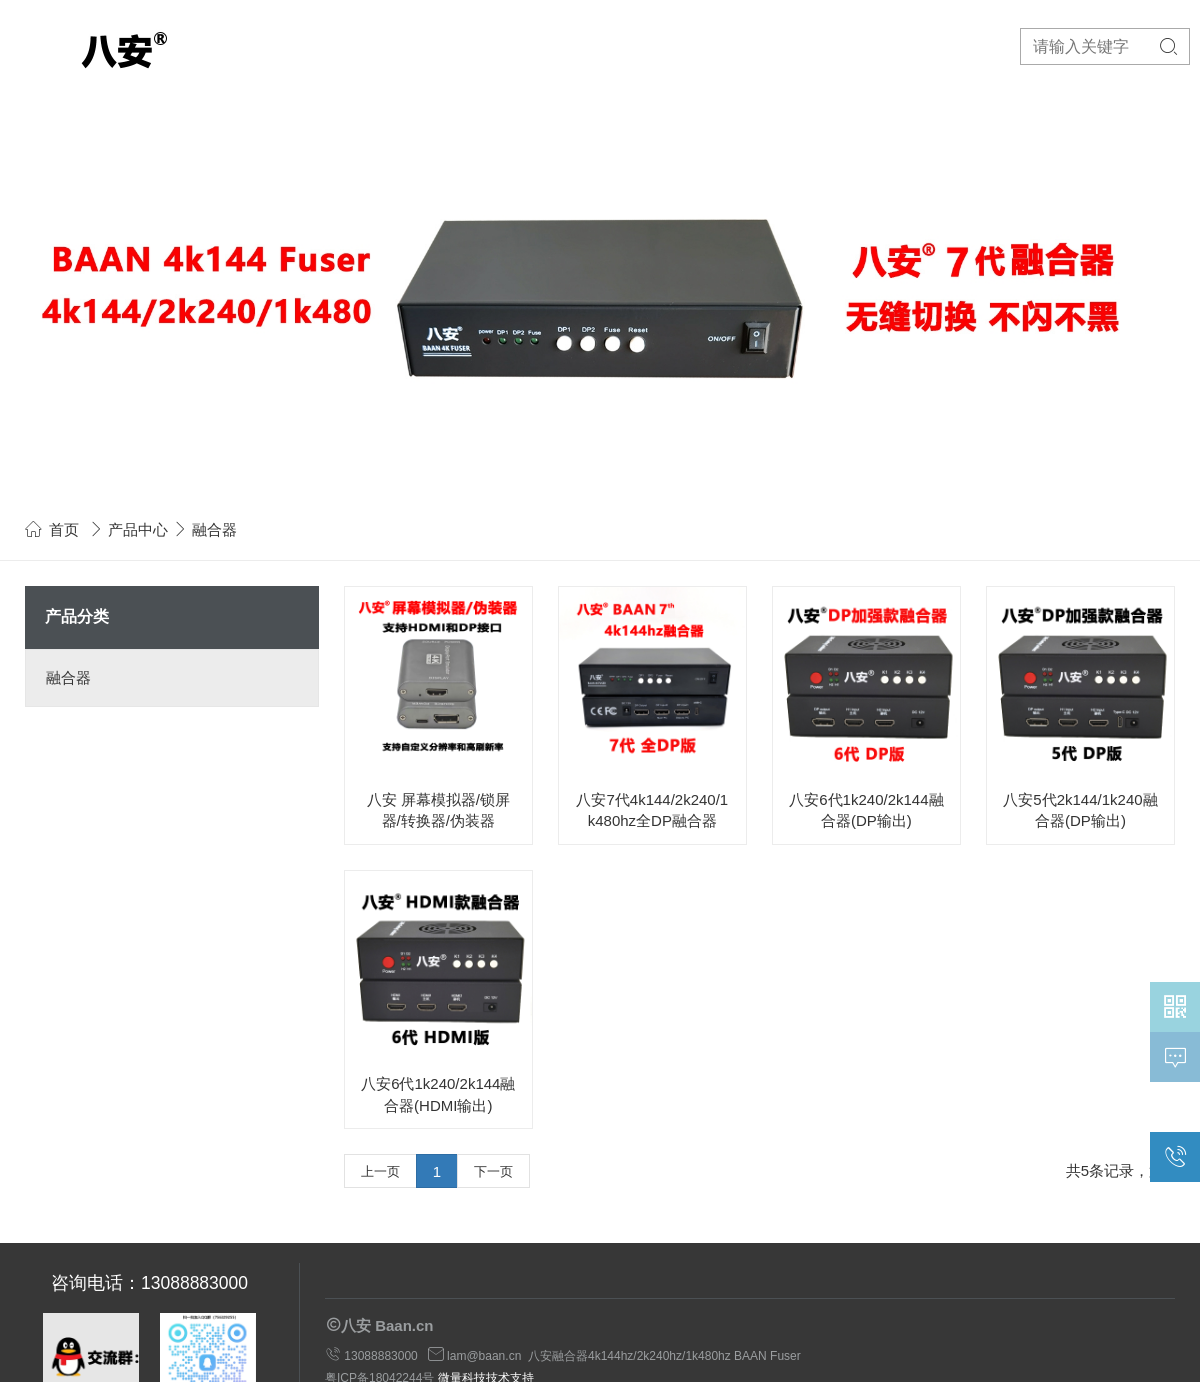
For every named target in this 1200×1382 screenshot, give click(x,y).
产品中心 (138, 529)
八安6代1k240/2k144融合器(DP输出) (866, 810)
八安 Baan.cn (387, 1325)
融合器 (68, 677)
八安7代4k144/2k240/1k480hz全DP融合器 (652, 810)
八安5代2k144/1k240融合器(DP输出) (1080, 810)
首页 (64, 529)
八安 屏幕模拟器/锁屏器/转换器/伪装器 (438, 810)
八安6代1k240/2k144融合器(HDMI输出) (438, 1094)
